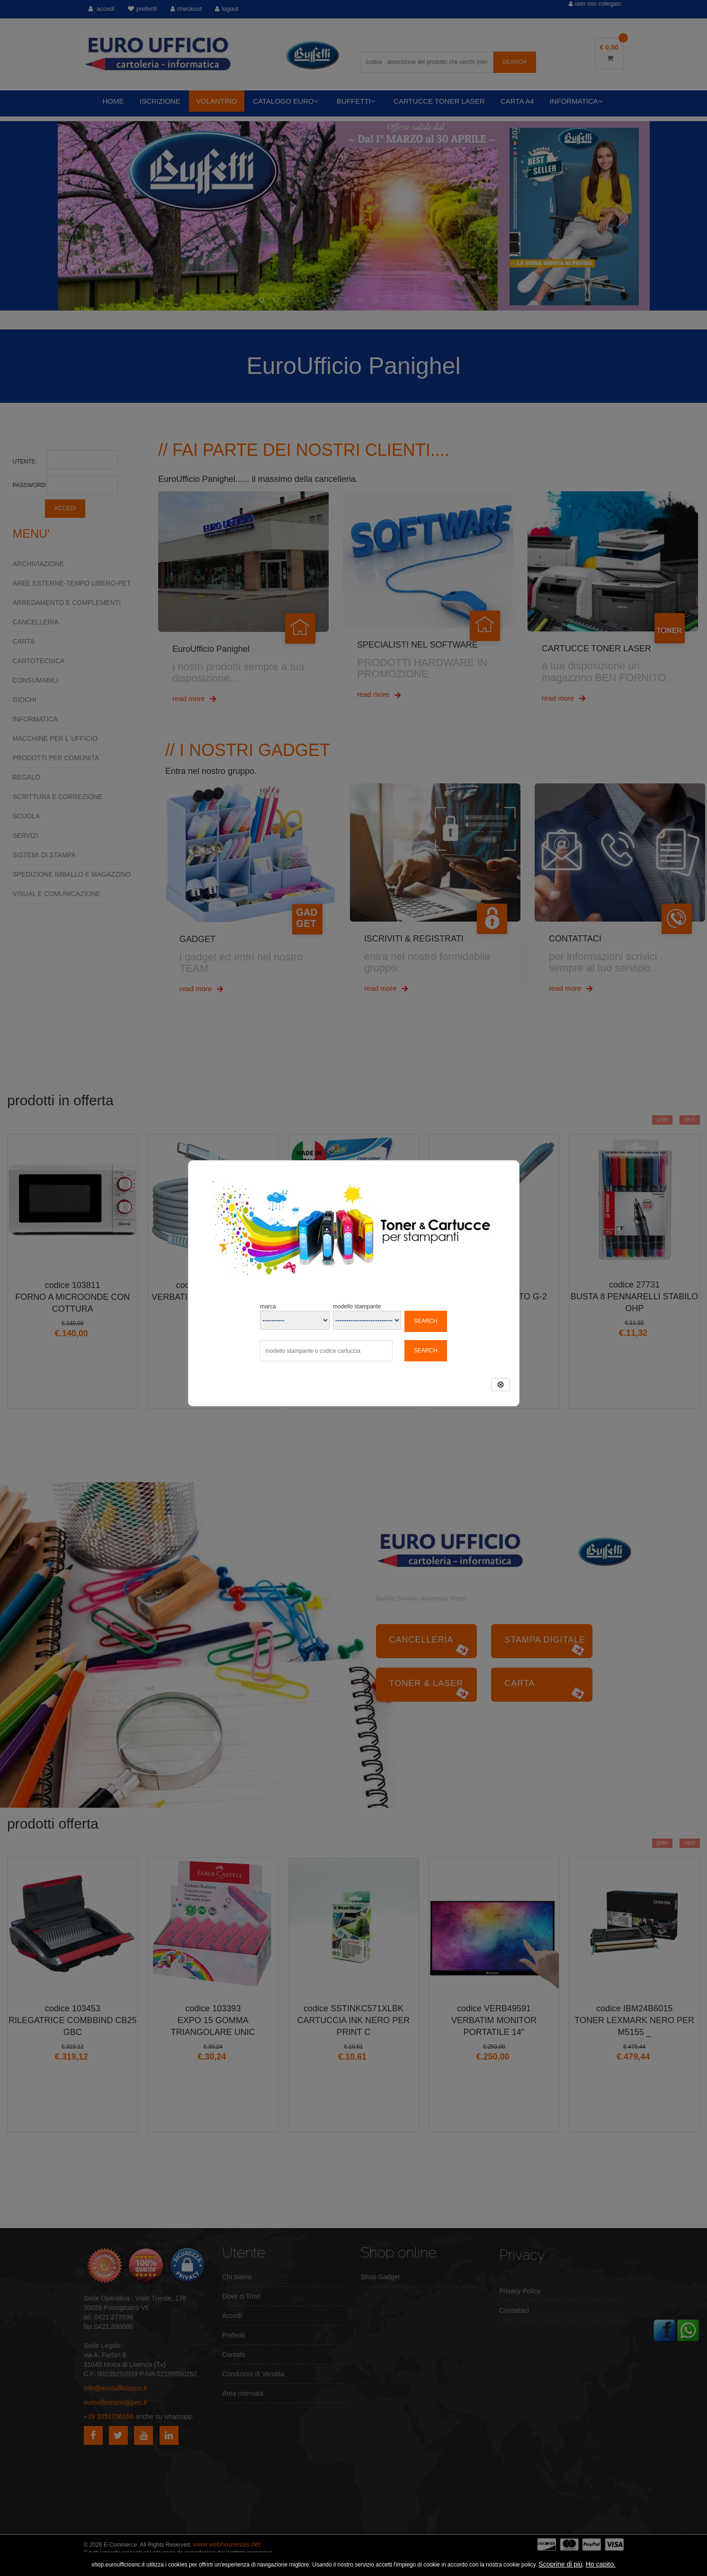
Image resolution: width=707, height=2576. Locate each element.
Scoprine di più (561, 2564)
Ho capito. (601, 2564)
